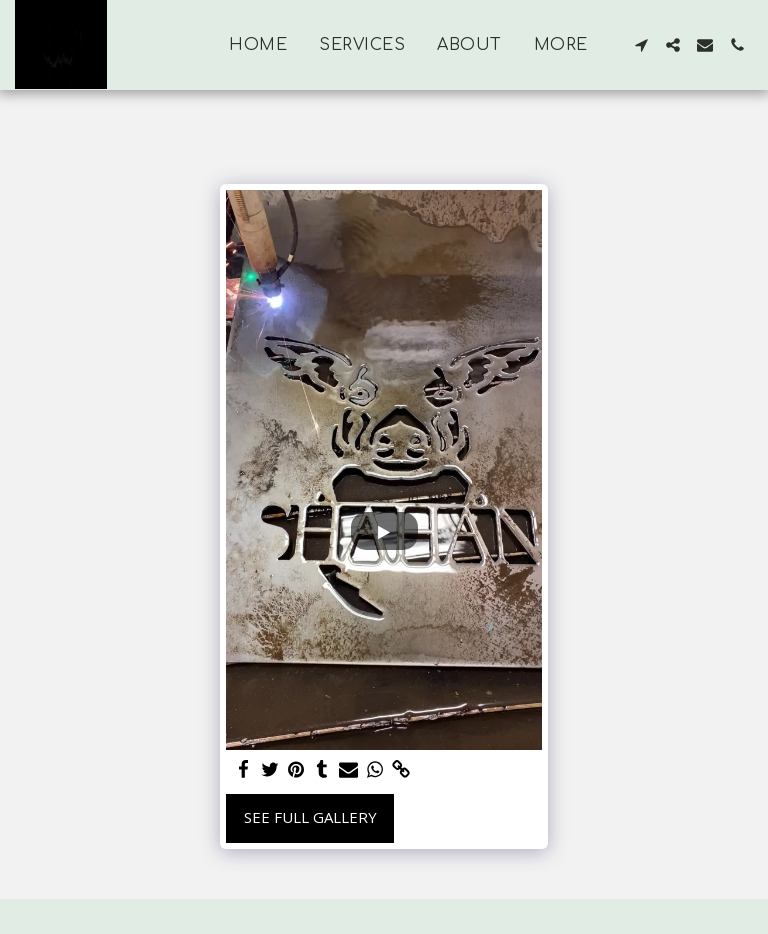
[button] (641, 45)
